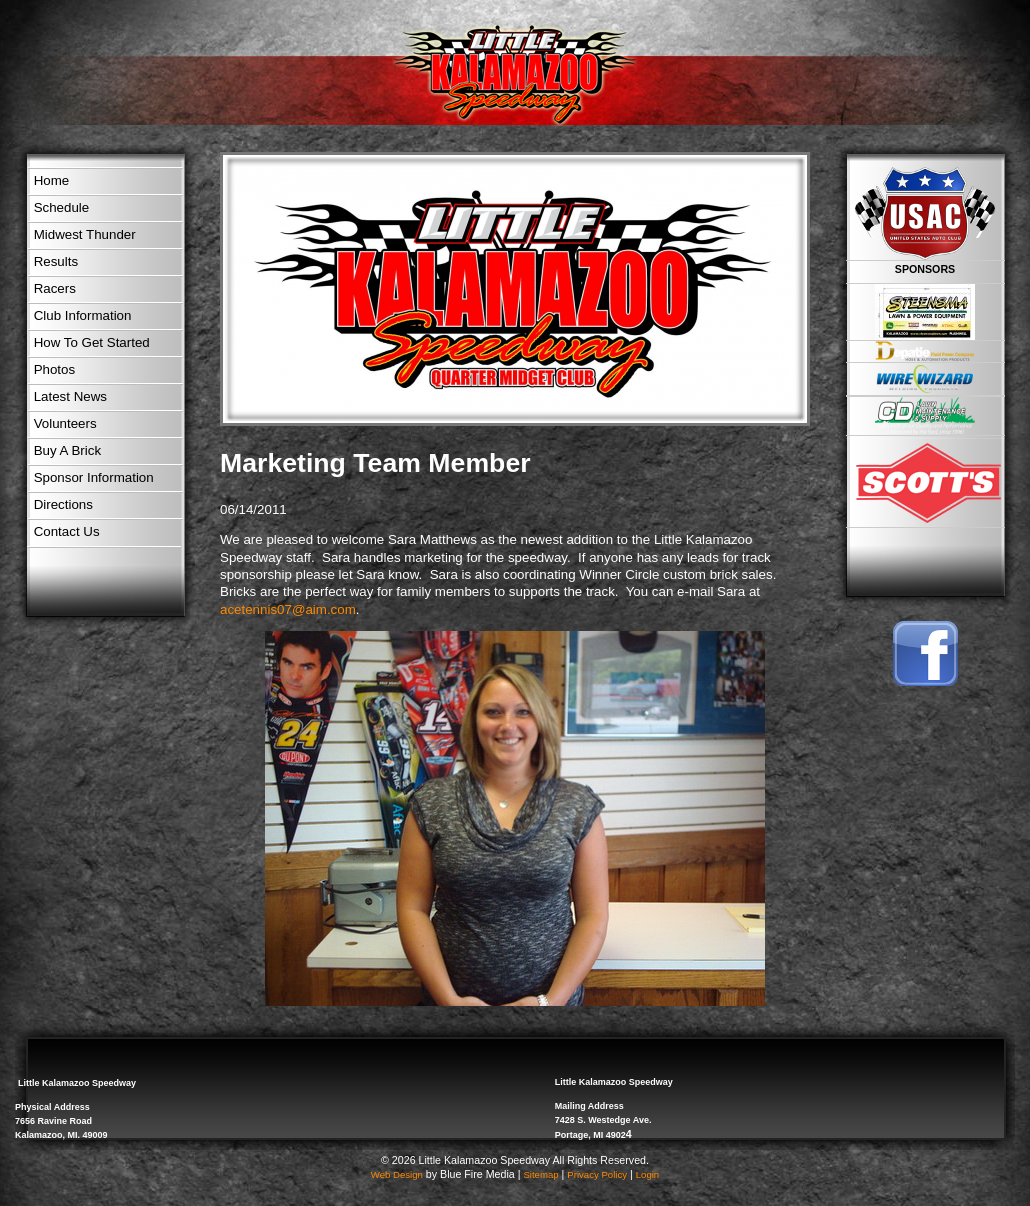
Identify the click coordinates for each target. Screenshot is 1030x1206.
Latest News (70, 396)
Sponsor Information (94, 477)
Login (647, 1174)
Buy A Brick (67, 450)
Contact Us (67, 531)
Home (52, 180)
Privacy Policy (597, 1174)
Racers (55, 288)
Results (56, 261)
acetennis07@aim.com (288, 609)
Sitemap (540, 1174)
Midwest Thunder (85, 234)
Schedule (62, 207)
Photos (55, 369)
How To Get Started (92, 342)
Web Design (397, 1174)
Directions (63, 504)
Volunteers (65, 423)
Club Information (83, 315)
